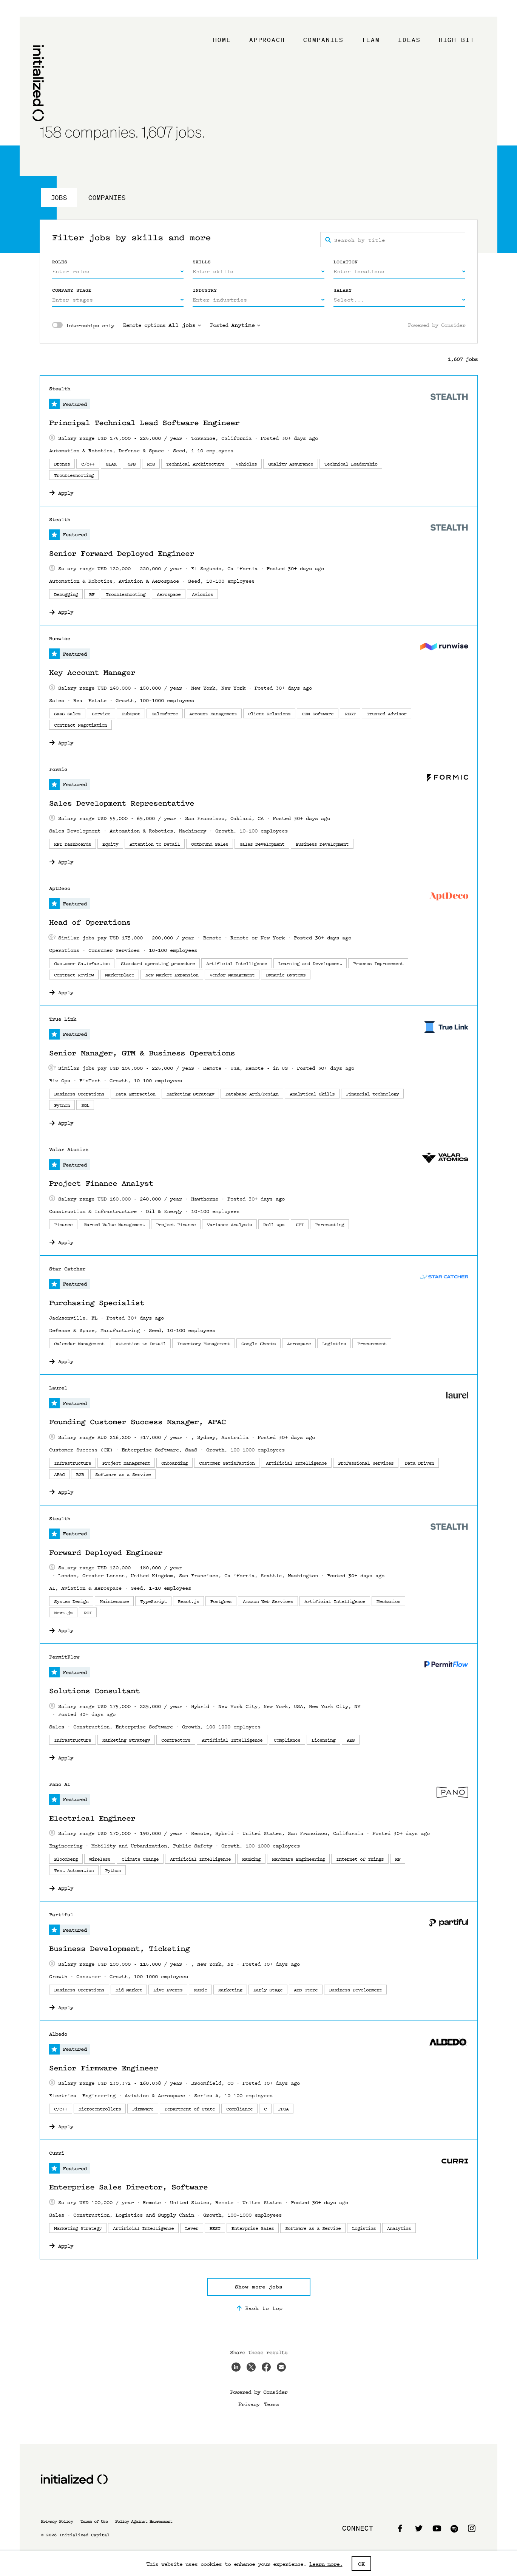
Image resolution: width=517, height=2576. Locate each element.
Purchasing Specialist (96, 1303)
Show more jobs (258, 2287)
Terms (271, 2403)
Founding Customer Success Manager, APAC (137, 1422)
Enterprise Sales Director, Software (128, 2187)
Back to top (258, 2308)
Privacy (248, 2403)
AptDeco (59, 888)
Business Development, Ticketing (119, 1949)
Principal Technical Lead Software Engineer (144, 423)
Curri (56, 2153)
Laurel (58, 1388)
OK (361, 2563)
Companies (323, 39)
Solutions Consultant (94, 1691)
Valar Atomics (68, 1149)
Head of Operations (90, 922)
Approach (267, 39)
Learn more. (326, 2563)
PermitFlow (64, 1657)
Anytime (245, 325)
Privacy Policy (57, 2521)
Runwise (59, 638)
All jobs (184, 325)
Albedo (58, 2034)
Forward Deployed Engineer (105, 1553)
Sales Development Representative (121, 803)
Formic (58, 769)
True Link (62, 1019)
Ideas (409, 39)
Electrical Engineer (92, 1818)
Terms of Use (94, 2521)
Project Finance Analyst (101, 1183)
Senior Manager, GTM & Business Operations (142, 1053)
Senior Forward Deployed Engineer (121, 554)
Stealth (59, 388)
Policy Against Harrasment (143, 2521)
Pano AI (59, 1784)
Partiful (61, 1914)
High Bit (457, 39)
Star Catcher (67, 1269)
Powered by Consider (436, 324)
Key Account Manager (92, 673)
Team (371, 39)
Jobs (59, 197)
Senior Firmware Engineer (103, 2068)
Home (222, 39)
